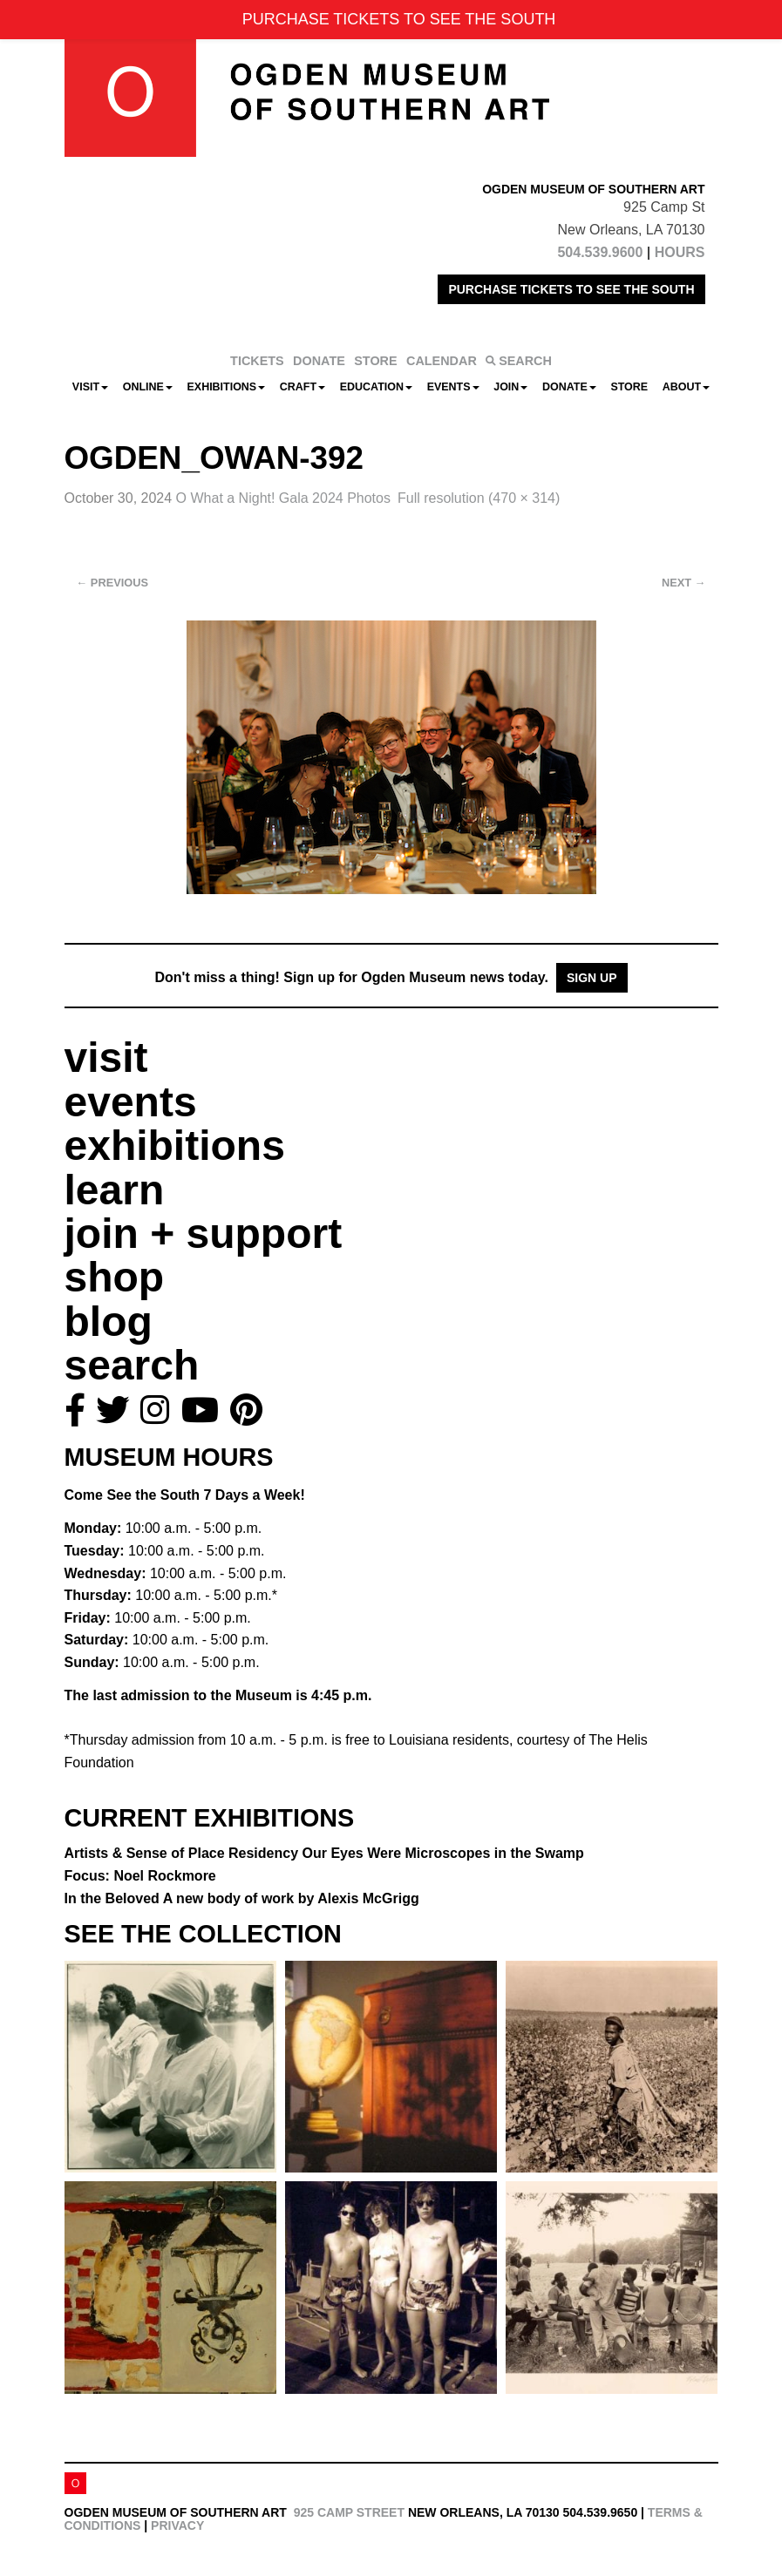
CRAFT (302, 387)
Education (376, 387)
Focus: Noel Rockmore (140, 1875)
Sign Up (592, 978)
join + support (204, 1233)
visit (106, 1057)
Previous (113, 582)
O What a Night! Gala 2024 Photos (283, 498)
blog (109, 1321)
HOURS (680, 252)
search (132, 1365)
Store (629, 387)
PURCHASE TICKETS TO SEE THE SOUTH (571, 289)
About (686, 387)
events (131, 1102)
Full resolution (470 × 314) (479, 498)
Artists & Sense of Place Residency (324, 1853)
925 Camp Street (349, 2512)
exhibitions (175, 1145)
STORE (375, 361)
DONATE (319, 361)
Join (510, 387)
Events (453, 387)
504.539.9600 (600, 252)
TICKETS (257, 361)
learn (115, 1190)
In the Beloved (242, 1898)
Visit (90, 387)
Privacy (177, 2525)
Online (148, 387)
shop (115, 1277)
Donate (569, 387)
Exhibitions (226, 387)
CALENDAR (441, 361)
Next (683, 582)
